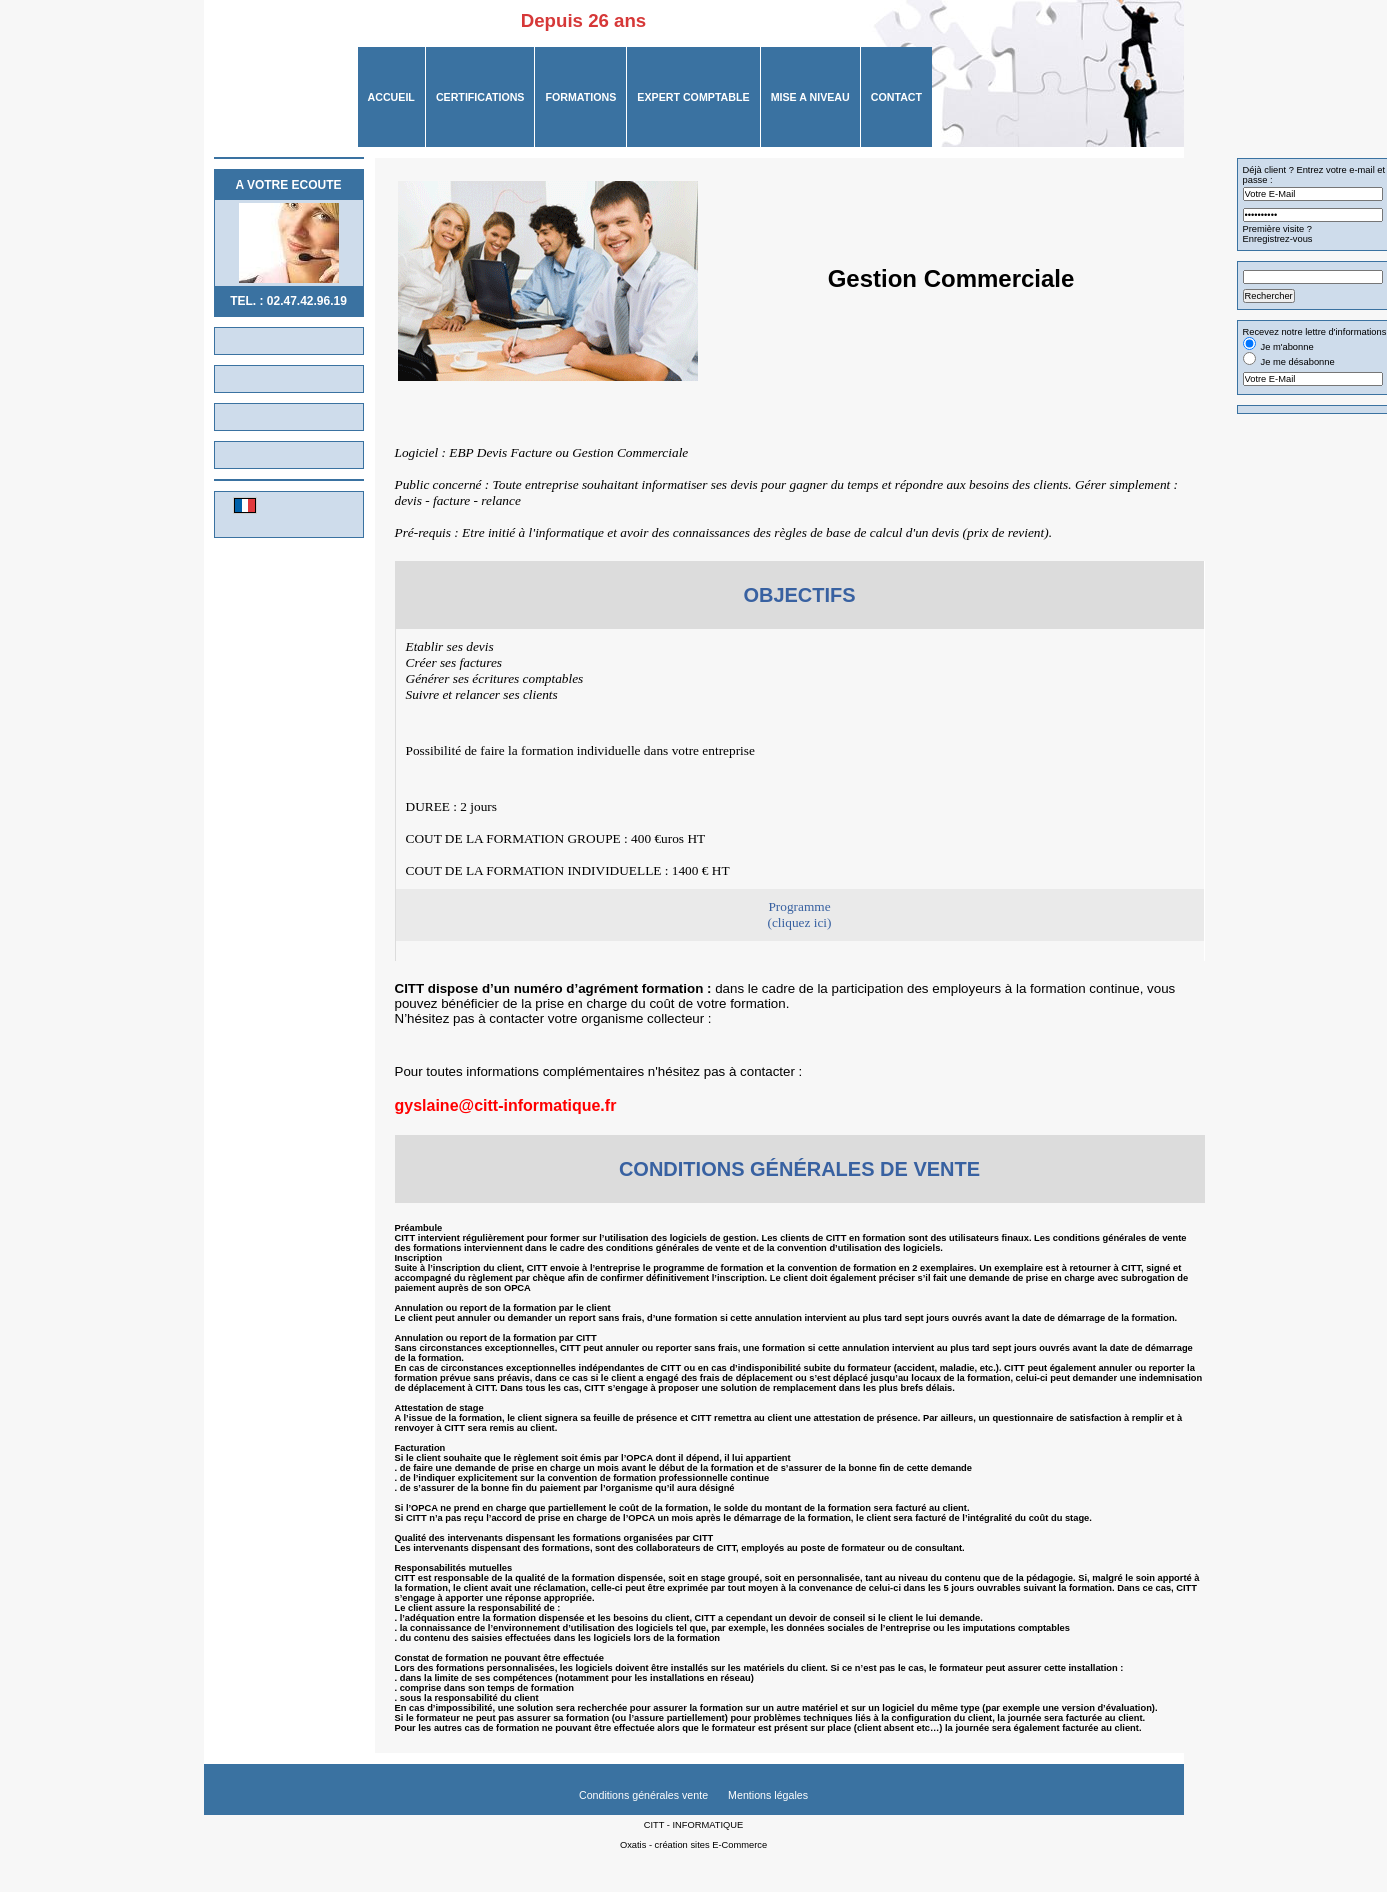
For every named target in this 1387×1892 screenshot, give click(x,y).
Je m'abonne (1287, 347)
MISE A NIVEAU (810, 97)
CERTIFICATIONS (480, 97)
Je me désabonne (1298, 362)
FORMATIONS (580, 97)
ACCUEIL (391, 97)
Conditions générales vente (643, 1795)
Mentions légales (768, 1795)
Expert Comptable (693, 97)
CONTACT (896, 97)
